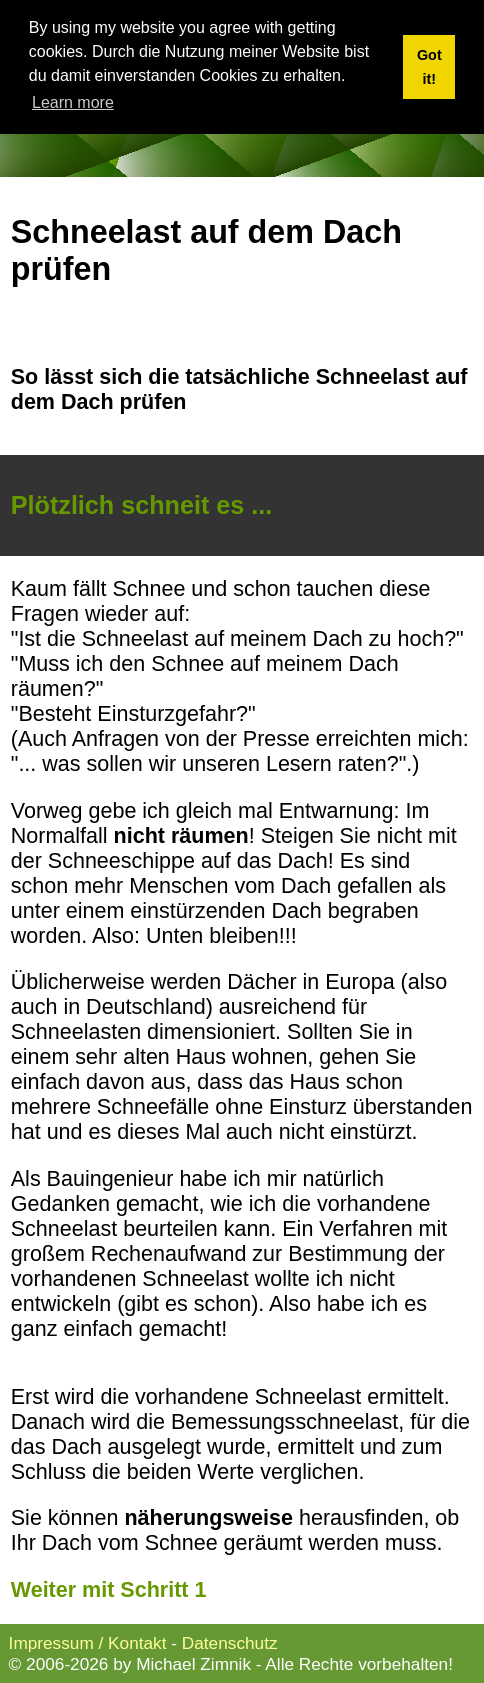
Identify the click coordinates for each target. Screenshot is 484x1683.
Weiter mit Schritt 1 (109, 1590)
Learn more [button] (73, 102)
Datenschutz (230, 1643)
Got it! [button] (429, 67)
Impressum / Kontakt (88, 1643)
